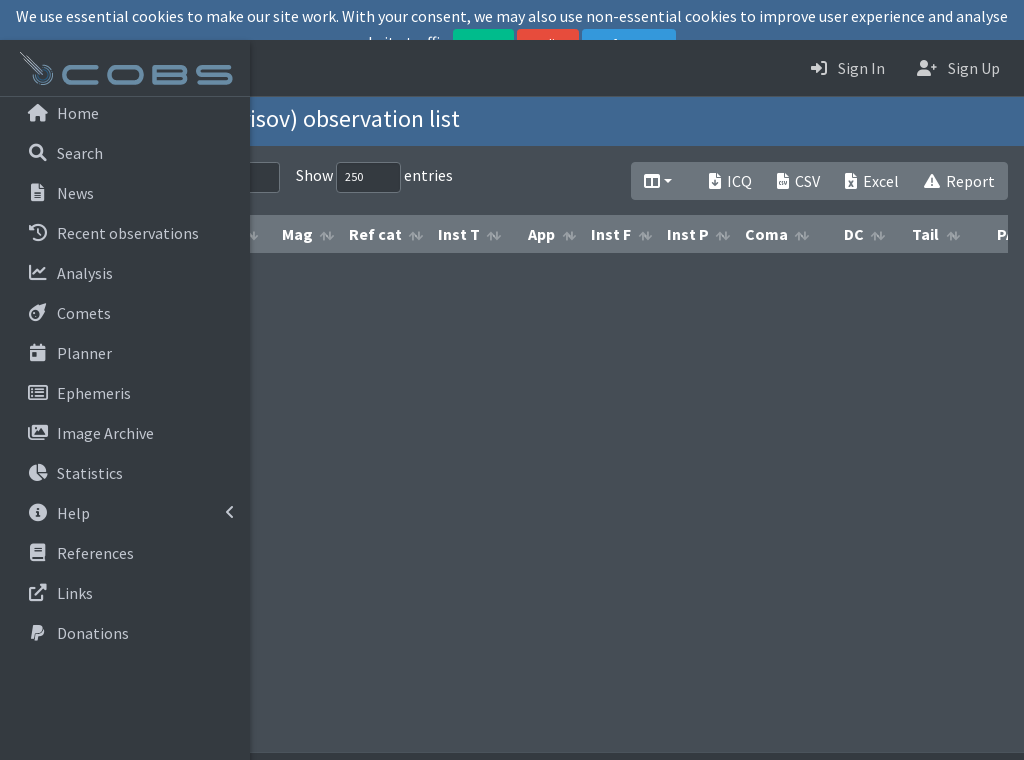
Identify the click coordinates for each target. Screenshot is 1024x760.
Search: (391, 177)
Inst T (695, 272)
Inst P (924, 272)
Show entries (610, 177)
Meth (453, 272)
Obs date (364, 272)
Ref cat (611, 272)
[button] (281, 68)
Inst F (847, 272)
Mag (533, 272)
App (777, 272)
